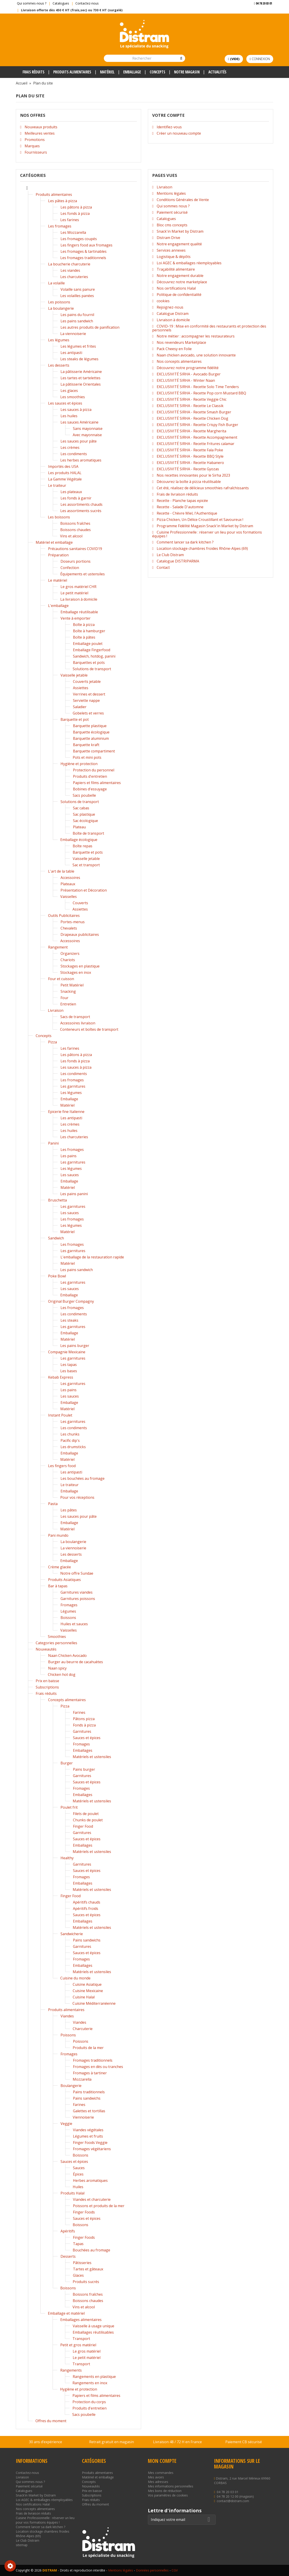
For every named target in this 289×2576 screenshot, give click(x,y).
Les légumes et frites (78, 346)
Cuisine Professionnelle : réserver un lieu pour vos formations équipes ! (207, 534)
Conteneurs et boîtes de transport (89, 1029)
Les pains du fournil (77, 314)
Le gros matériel (86, 2351)
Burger (67, 1763)
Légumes (68, 1611)
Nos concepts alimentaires (179, 361)
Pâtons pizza (84, 1718)
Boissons (68, 1617)
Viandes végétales (88, 2129)
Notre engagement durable (179, 275)
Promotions (34, 139)
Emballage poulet (88, 643)
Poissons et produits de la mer (98, 2205)
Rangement (58, 947)
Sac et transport (86, 864)
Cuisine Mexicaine (88, 1990)
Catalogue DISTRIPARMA (177, 561)
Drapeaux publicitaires (80, 934)
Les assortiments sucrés (80, 510)
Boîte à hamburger (89, 630)
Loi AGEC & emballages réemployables (188, 262)
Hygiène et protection (79, 763)
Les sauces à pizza (76, 409)
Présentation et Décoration (84, 890)
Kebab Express (60, 1377)
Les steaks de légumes (79, 358)
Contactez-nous (87, 3)
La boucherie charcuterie (69, 264)
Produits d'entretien (90, 776)
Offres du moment (50, 2420)
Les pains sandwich (77, 320)
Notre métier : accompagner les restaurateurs (195, 336)
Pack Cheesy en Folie (174, 348)
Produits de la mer (88, 2047)
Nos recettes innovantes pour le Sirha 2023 (193, 475)
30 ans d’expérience (45, 2441)
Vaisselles (68, 896)
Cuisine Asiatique (87, 1984)
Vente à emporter (76, 618)
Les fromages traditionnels (83, 257)
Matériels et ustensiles (92, 1756)
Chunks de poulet (88, 1819)
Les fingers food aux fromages (86, 245)
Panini (53, 1143)
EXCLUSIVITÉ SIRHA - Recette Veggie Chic (191, 399)
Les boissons (59, 517)
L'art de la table (61, 871)
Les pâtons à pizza (76, 207)
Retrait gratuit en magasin (111, 2441)
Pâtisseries (82, 2262)
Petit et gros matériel (78, 2344)
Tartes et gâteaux (88, 2269)
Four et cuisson (61, 978)
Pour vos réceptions (77, 1497)
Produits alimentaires (54, 194)
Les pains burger (74, 1345)
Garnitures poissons (78, 1598)
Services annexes (171, 250)
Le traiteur (57, 485)
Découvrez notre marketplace (181, 281)
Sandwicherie (72, 1933)
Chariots (68, 959)
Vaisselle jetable (74, 675)
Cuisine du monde (75, 1978)
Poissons (68, 2035)
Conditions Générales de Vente (182, 199)
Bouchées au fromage (91, 2250)
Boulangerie (71, 2085)
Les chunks (70, 1434)
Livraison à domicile (173, 319)
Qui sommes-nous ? (31, 3)
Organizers (70, 953)
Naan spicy (57, 1668)
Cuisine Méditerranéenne (94, 2003)
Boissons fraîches (75, 523)
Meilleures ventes (39, 133)
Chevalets (69, 928)
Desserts (68, 2256)
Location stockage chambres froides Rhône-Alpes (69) (202, 548)
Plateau (79, 826)
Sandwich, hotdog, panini (94, 656)
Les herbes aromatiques (80, 460)
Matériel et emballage (54, 542)
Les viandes (70, 270)
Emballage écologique (78, 839)
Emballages (82, 1750)
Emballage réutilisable (79, 611)
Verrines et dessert (89, 694)
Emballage (69, 1098)
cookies (163, 300)
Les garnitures (73, 1086)
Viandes (67, 2016)
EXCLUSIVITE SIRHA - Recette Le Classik (190, 405)
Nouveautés (46, 1649)
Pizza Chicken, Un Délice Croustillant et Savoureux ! (199, 519)
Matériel (67, 1105)
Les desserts (58, 365)
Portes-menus (73, 921)
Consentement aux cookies (10, 2565)
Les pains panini (74, 1193)
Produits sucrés (86, 2281)
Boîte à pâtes (84, 637)
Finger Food (83, 1826)
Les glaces (69, 390)
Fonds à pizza (84, 1725)
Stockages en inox (75, 972)
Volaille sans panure (78, 289)
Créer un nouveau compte (178, 133)
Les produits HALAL (65, 472)
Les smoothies (72, 396)
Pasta (53, 1503)
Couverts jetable (87, 681)
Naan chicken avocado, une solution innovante (196, 355)
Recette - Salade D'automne (179, 506)
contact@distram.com (233, 2501)
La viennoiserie (73, 333)
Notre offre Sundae (76, 1573)
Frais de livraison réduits (177, 494)
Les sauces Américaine (79, 422)
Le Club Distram (170, 554)
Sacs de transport (75, 1016)
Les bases (68, 1370)
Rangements (71, 2370)
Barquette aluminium (91, 738)
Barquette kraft (86, 744)
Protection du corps (89, 2401)
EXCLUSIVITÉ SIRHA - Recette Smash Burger (193, 412)
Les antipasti (71, 352)
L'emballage (58, 605)
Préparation (58, 555)
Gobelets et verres (88, 713)
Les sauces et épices (65, 403)
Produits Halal (72, 2193)
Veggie (66, 2123)
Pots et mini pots (87, 757)
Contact (163, 567)
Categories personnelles (56, 1642)
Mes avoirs (156, 2477)
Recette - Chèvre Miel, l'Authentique (186, 513)
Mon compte (162, 2460)
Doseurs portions (76, 561)
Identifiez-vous (169, 126)
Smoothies (57, 1636)
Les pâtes (69, 1510)
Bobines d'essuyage (90, 789)
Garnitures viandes (77, 1592)
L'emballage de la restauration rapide (92, 1257)
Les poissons (59, 302)
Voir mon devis (261, 12)
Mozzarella (82, 2079)
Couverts (80, 902)
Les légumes (58, 339)
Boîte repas (82, 845)
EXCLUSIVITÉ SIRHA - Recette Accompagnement (196, 437)
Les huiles (69, 415)
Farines (79, 1712)
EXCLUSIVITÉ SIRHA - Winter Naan (185, 380)
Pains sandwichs (86, 1940)
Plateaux (68, 883)
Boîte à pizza (84, 624)
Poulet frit (69, 1807)
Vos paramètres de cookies (168, 2495)
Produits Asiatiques (64, 1579)
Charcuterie (83, 2028)
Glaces (78, 2275)
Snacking (68, 991)
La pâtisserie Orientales (81, 384)
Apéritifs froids (85, 1908)
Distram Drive (168, 237)
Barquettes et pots (89, 662)
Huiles (78, 2186)
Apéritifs (68, 2231)
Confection (70, 567)
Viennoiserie (83, 2117)
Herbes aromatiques (90, 2180)
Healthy (67, 1857)
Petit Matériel (72, 985)
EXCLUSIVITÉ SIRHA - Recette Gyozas (187, 468)
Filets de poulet (86, 1813)
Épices (78, 2174)
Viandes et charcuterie (92, 2199)
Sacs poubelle (84, 795)
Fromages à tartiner (90, 2072)
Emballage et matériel (66, 2313)
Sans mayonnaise (88, 428)
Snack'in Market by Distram (179, 231)
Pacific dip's (70, 1440)
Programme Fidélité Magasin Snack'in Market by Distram (204, 525)
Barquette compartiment (94, 751)
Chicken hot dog (61, 1674)
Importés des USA (63, 466)
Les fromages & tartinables (84, 251)
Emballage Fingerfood (91, 649)
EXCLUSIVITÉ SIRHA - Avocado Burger (188, 374)
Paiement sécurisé (172, 212)
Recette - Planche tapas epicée (182, 500)
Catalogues (61, 3)
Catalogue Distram (172, 313)
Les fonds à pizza (75, 213)
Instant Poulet (60, 1415)
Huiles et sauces (74, 1623)
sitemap (22, 2545)
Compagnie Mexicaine (66, 1351)
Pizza (52, 1042)
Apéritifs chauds (86, 1902)
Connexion (260, 59)
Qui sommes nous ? (173, 206)
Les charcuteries (74, 276)
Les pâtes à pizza (62, 200)
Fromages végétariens (92, 2148)
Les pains (69, 1155)
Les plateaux (71, 491)
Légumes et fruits (88, 2136)
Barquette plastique (90, 725)
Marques (32, 145)
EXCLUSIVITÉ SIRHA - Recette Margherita (191, 431)
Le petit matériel (74, 592)
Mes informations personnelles (170, 2486)
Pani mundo (58, 1535)
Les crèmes (70, 447)
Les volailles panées (77, 295)
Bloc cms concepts (171, 224)
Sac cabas (81, 808)
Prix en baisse (47, 1680)
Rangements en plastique (94, 2376)
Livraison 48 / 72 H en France (177, 2441)
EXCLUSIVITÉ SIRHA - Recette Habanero (190, 462)
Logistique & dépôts (173, 256)
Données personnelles (152, 2570)
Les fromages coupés (79, 238)
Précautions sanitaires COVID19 (75, 548)
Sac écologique (85, 820)
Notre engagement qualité (179, 243)
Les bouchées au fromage (83, 1478)
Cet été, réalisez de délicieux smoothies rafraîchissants (202, 487)
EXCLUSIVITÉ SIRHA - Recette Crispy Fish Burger (197, 424)
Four (64, 997)
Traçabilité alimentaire (175, 269)
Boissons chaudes (75, 529)
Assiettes (80, 687)
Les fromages (59, 226)
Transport (81, 2338)
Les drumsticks (73, 1446)
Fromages (69, 1604)
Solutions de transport (92, 668)
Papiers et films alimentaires (97, 782)
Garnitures (82, 1731)
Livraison (55, 1010)
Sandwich (56, 1238)
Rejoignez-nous (169, 307)
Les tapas (69, 1364)
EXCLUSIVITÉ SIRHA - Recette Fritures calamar (195, 443)
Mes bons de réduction (165, 2491)
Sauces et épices (86, 1737)
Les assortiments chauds (82, 504)
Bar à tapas (58, 1585)
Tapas (78, 2243)
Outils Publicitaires (64, 915)
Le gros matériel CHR (78, 586)
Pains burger (84, 1769)
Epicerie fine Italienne (66, 1111)
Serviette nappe (86, 700)
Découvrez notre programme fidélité (187, 367)
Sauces (79, 2167)
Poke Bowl (57, 1276)
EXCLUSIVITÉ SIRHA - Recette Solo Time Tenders (197, 386)
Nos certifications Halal (176, 288)
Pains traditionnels (89, 2091)
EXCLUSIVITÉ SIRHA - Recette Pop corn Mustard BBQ (201, 393)
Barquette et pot (75, 719)
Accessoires (70, 877)
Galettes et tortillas (89, 2110)
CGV (175, 2570)
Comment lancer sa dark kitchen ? (185, 542)
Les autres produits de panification (90, 327)
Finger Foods (84, 2212)
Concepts (43, 1035)
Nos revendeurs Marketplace (181, 342)
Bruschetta (57, 1200)
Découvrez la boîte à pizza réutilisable (188, 481)
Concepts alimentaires (67, 1699)
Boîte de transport (88, 833)
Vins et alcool (71, 536)
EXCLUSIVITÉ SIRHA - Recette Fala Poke (189, 449)
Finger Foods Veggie (90, 2142)
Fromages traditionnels (92, 2060)
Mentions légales (171, 193)
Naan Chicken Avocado (67, 1655)
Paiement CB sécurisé (243, 2441)
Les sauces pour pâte (79, 441)
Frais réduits (46, 1693)
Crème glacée (59, 1566)
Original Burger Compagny (71, 1301)
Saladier (79, 706)
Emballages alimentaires (81, 2319)
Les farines (69, 219)
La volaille (56, 283)
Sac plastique (84, 814)
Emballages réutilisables (93, 2332)
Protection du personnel (93, 770)
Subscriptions (47, 1687)
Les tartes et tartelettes (80, 377)
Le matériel (57, 580)
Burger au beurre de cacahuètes (75, 1661)
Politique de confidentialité (178, 294)
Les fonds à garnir (76, 498)
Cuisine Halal (84, 1997)
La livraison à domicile (78, 599)
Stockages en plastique (80, 966)
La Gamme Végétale (65, 479)
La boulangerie (61, 308)
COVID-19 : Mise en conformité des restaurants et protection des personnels (209, 328)
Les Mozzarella (73, 232)
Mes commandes (160, 2473)
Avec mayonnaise (87, 434)
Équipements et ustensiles (82, 573)
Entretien (68, 1004)
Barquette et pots (88, 852)
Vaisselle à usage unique (93, 2325)
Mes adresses (158, 2482)
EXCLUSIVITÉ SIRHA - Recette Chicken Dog (192, 418)
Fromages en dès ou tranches (98, 2066)
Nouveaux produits (40, 126)
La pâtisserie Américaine (81, 371)
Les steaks (69, 1320)
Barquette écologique (91, 732)
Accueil (21, 83)
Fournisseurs (35, 152)
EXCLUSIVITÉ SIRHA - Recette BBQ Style (190, 456)
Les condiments (74, 453)
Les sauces (70, 1174)
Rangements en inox (89, 2382)
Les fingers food (62, 1465)
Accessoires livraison (77, 1023)
